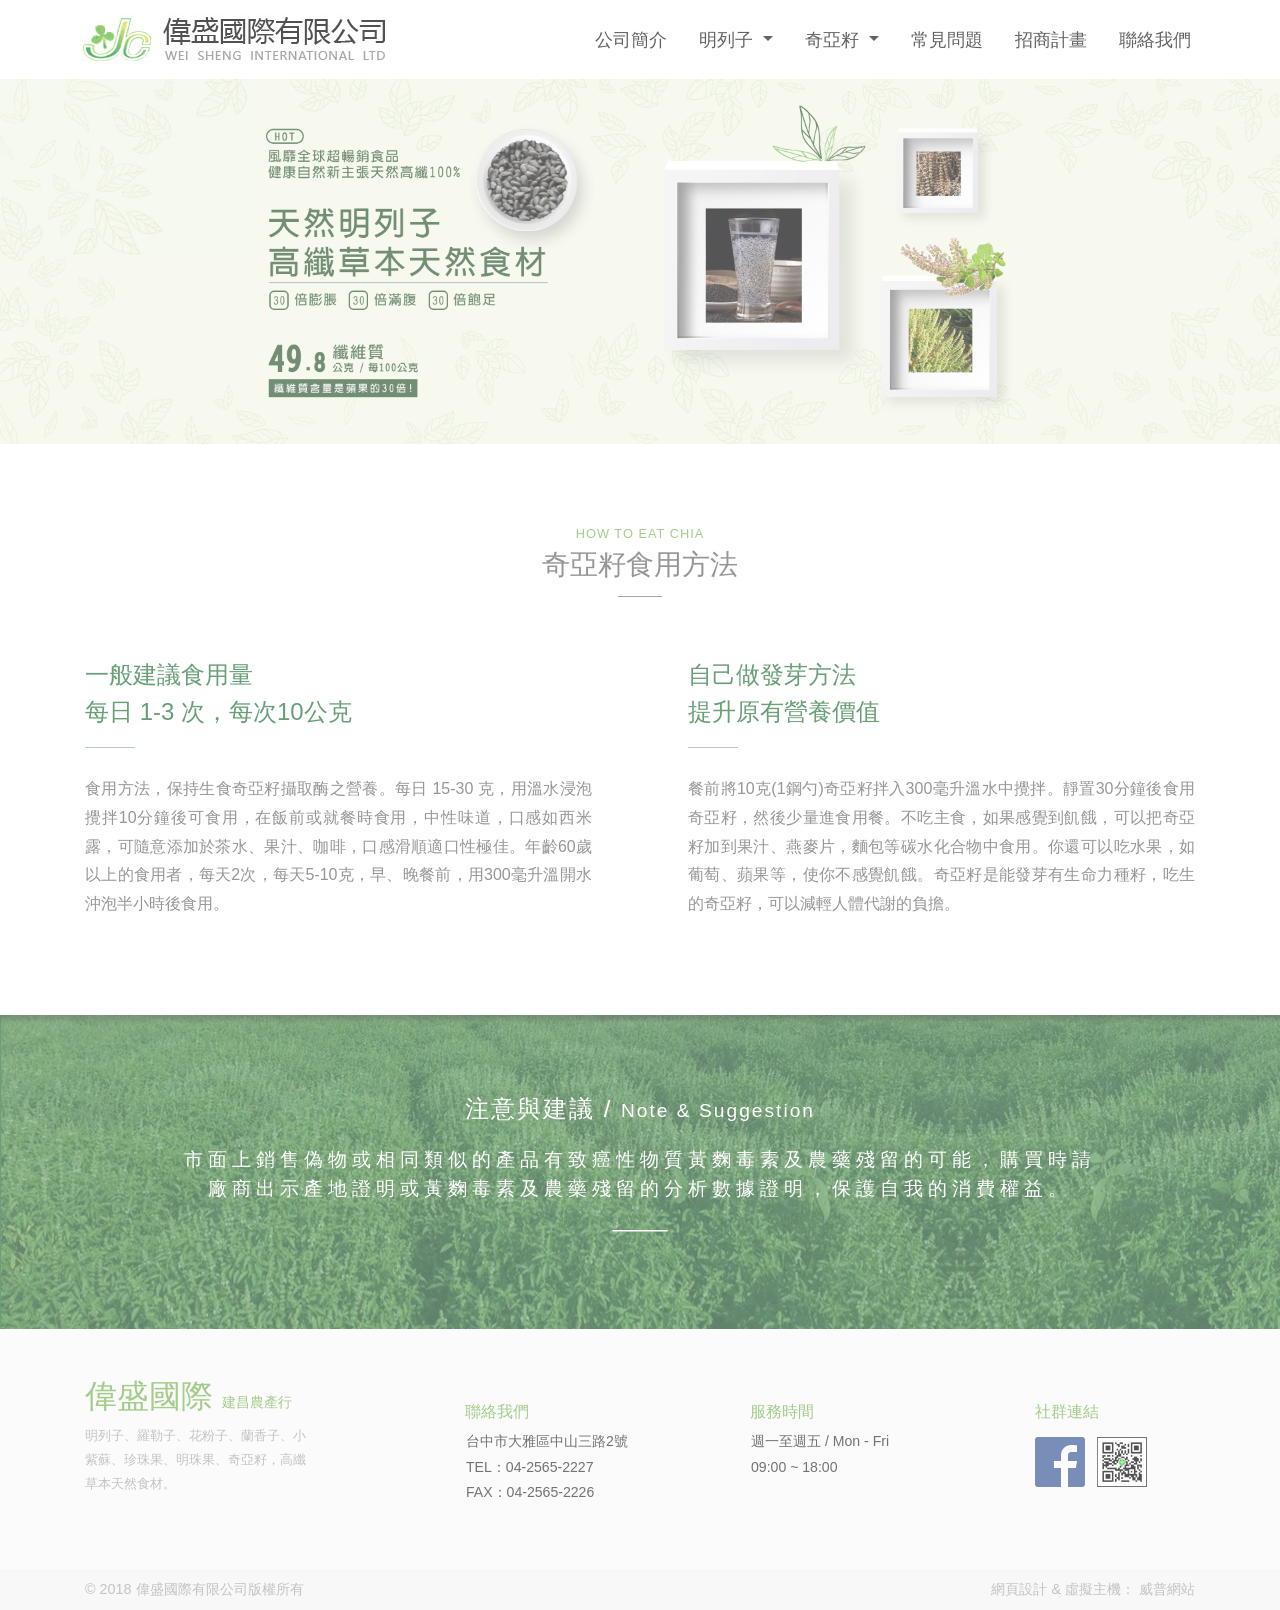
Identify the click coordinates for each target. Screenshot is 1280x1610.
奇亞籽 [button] (834, 39)
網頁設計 (1019, 1589)
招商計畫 (1051, 39)
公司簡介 (631, 39)
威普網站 (1167, 1589)
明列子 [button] (728, 39)
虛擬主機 (1093, 1589)
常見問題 (947, 39)
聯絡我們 (1155, 39)
